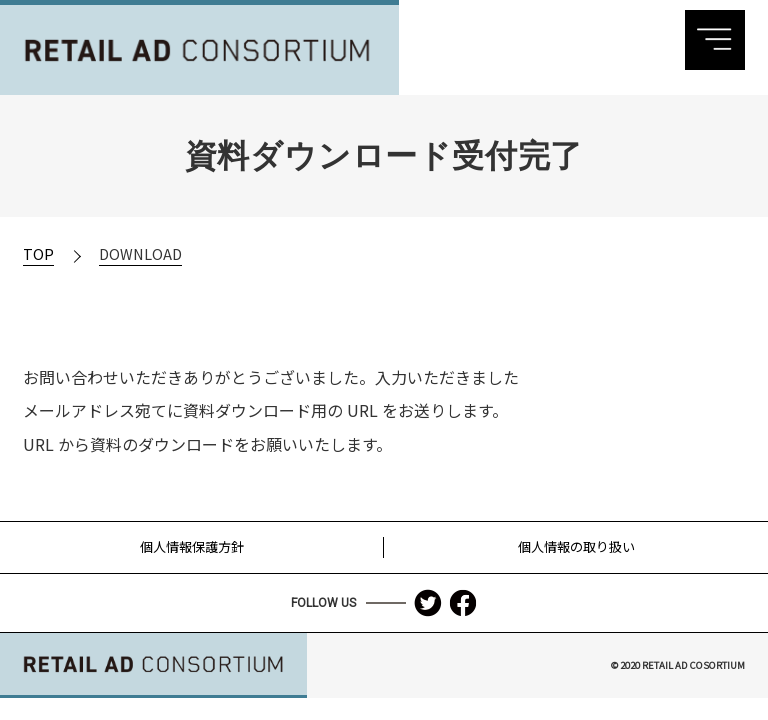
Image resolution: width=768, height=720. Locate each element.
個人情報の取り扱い (576, 546)
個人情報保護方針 (192, 546)
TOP (38, 253)
